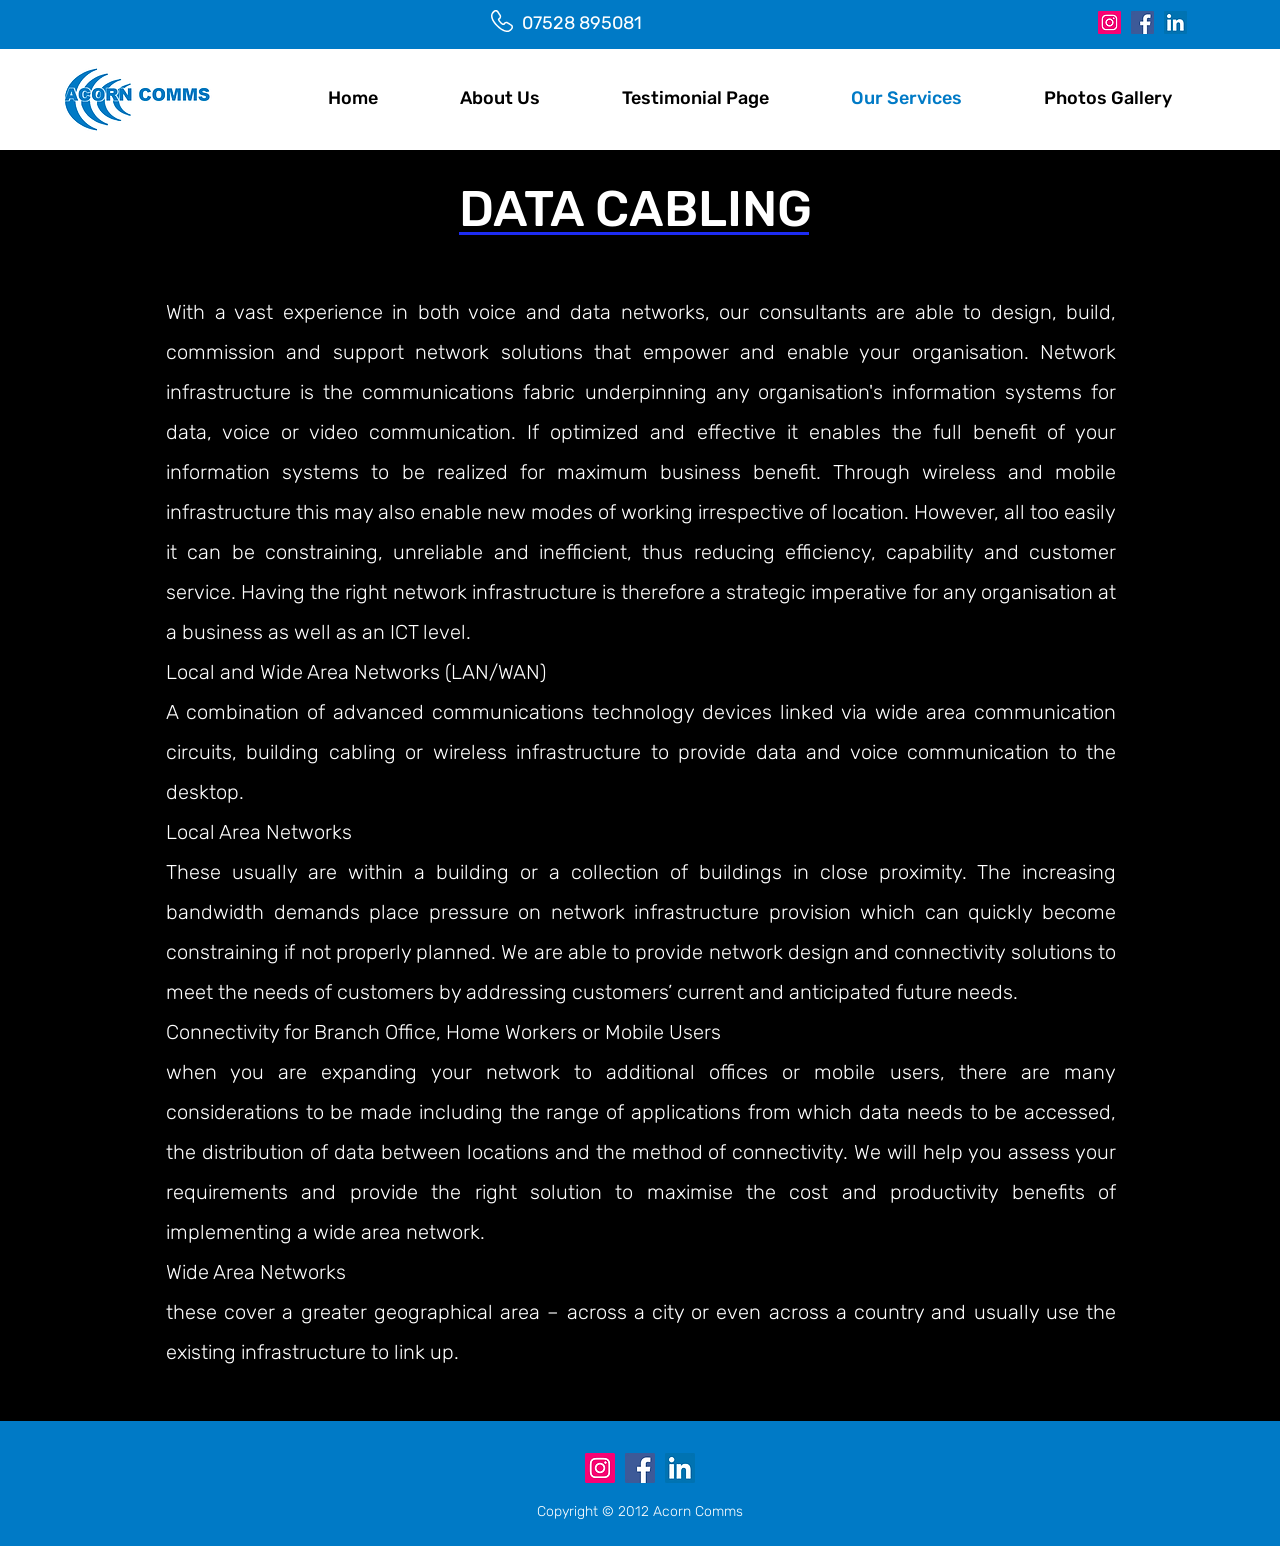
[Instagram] (1109, 22)
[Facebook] (1142, 22)
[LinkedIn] (1175, 22)
